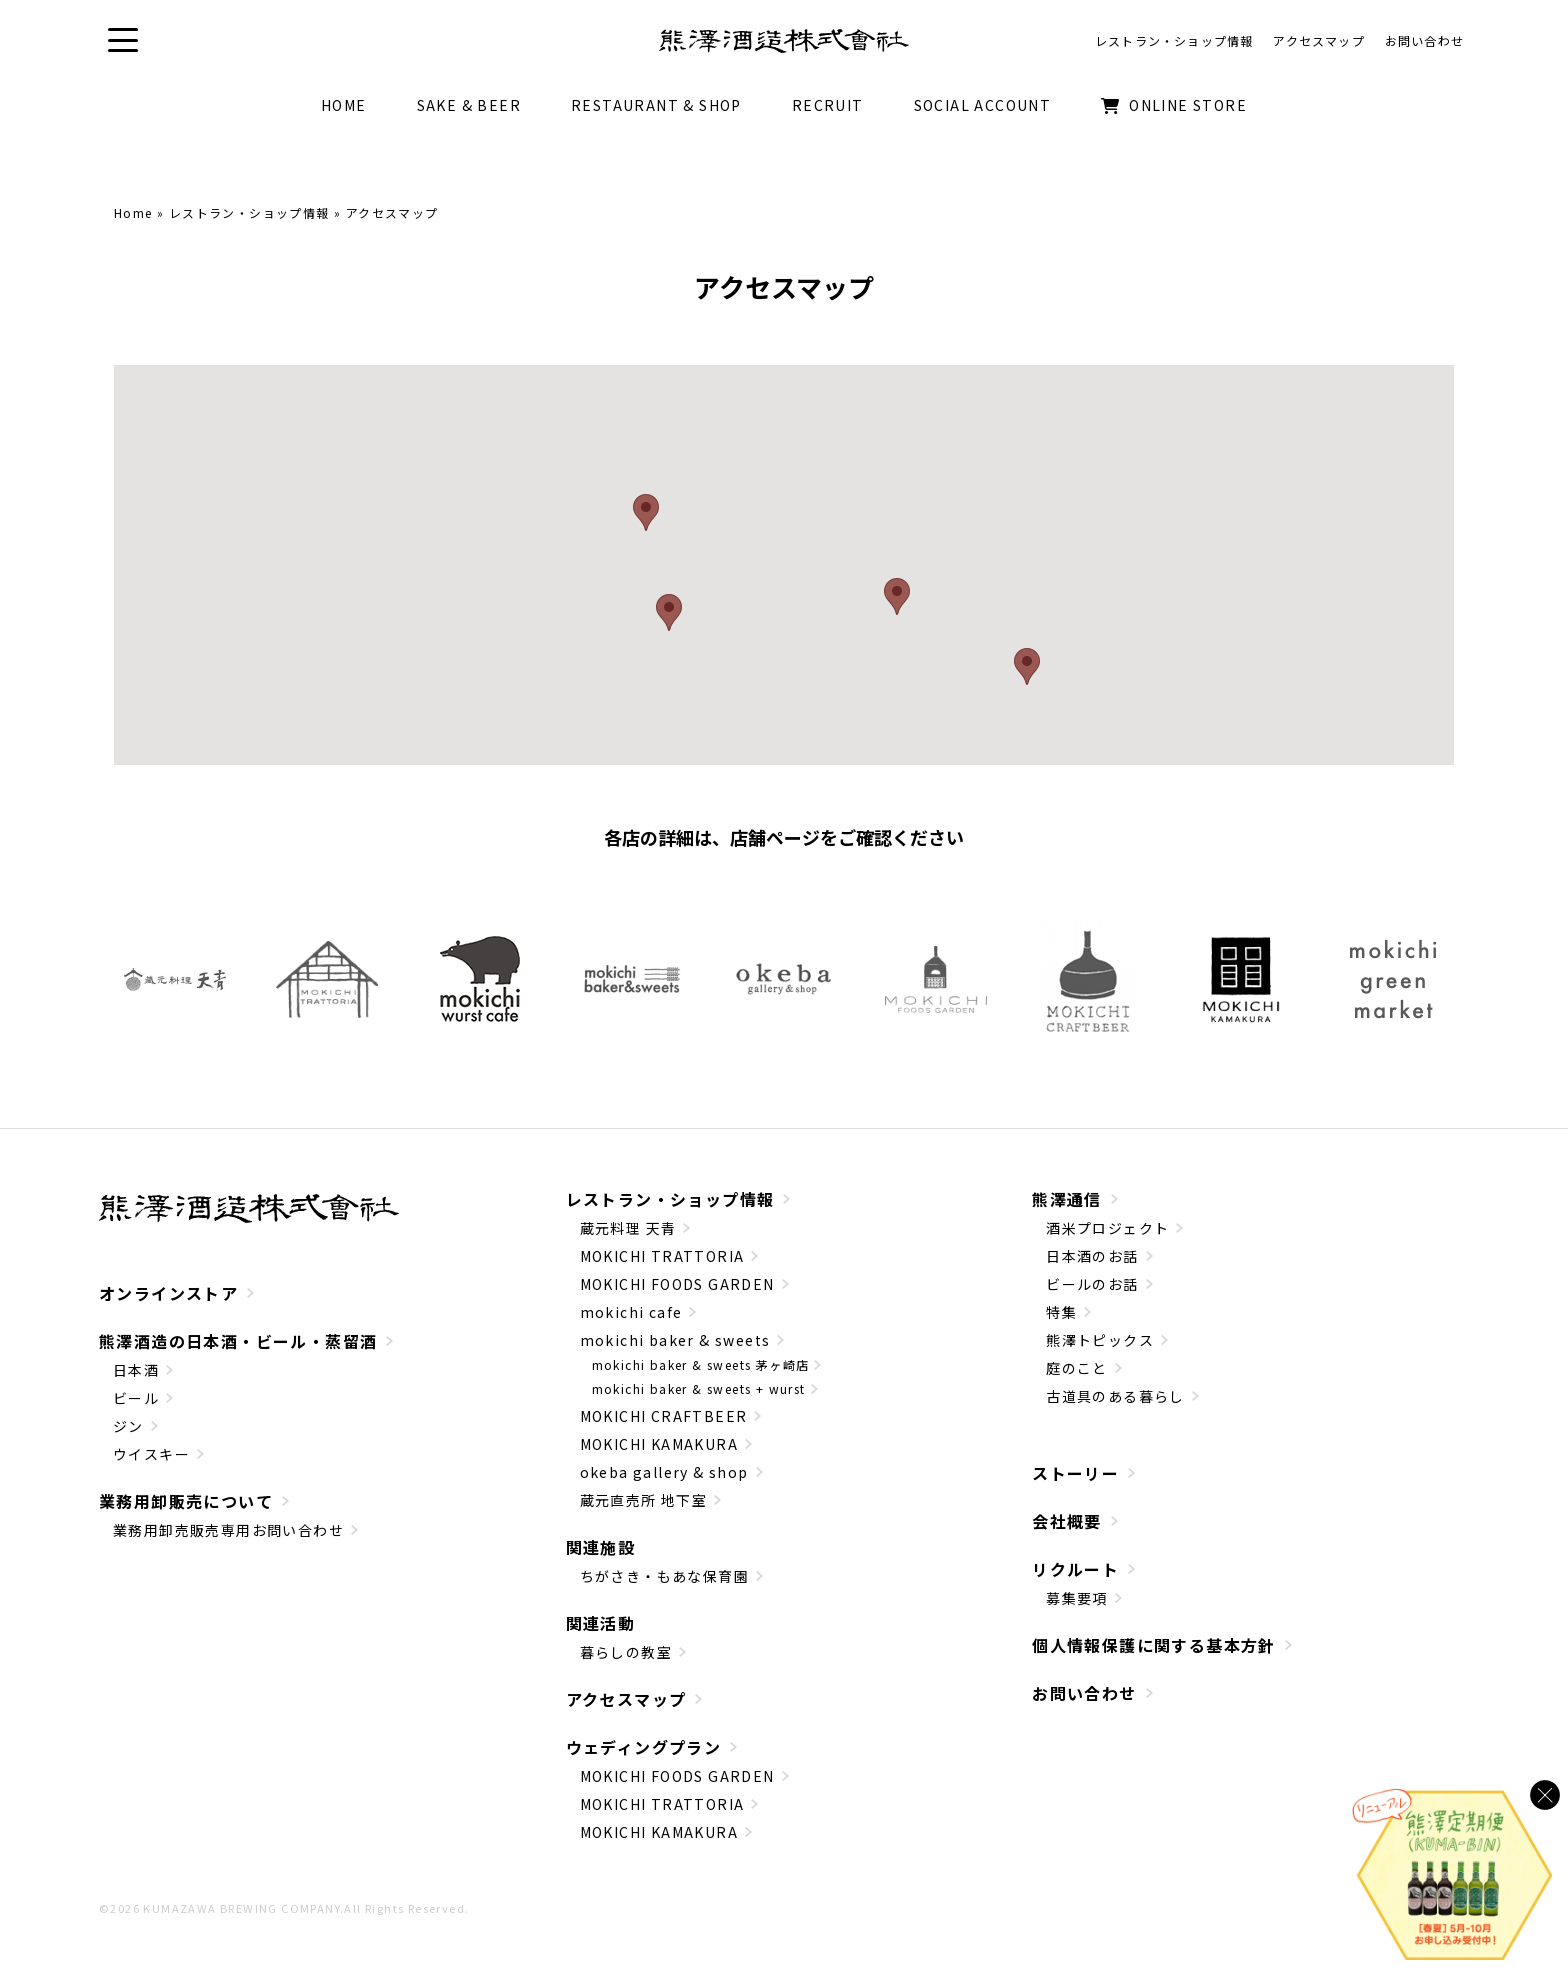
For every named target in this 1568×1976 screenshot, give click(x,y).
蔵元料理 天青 (628, 1230)
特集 (1061, 1314)
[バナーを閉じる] (1545, 1795)
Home (133, 214)
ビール (136, 1400)
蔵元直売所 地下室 (644, 1502)
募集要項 (1077, 1600)
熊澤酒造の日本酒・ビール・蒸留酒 (238, 1343)
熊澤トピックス (1100, 1342)
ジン (128, 1428)
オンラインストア (168, 1295)
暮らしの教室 (626, 1654)
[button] (124, 41)
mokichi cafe (631, 1314)
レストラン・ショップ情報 (249, 214)
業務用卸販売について (186, 1503)
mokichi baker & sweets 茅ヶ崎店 (701, 1366)
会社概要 (1067, 1523)
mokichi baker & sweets (675, 1342)
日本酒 (136, 1372)
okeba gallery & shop (664, 1474)
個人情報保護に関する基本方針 (1154, 1647)
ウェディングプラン (644, 1749)
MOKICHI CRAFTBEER (664, 1418)
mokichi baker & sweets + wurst (699, 1390)
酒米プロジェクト (1107, 1230)
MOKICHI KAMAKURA (659, 1446)
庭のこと (1077, 1370)
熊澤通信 (1067, 1201)
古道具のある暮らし (1115, 1398)
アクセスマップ (626, 1701)
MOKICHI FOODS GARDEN (677, 1286)
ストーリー (1075, 1475)
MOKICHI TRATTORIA (662, 1258)
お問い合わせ (1084, 1695)
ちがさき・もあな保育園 (664, 1578)
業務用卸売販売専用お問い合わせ (228, 1532)
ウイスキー (151, 1456)
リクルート (1075, 1571)
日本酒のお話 (1092, 1258)
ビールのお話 (1092, 1286)
